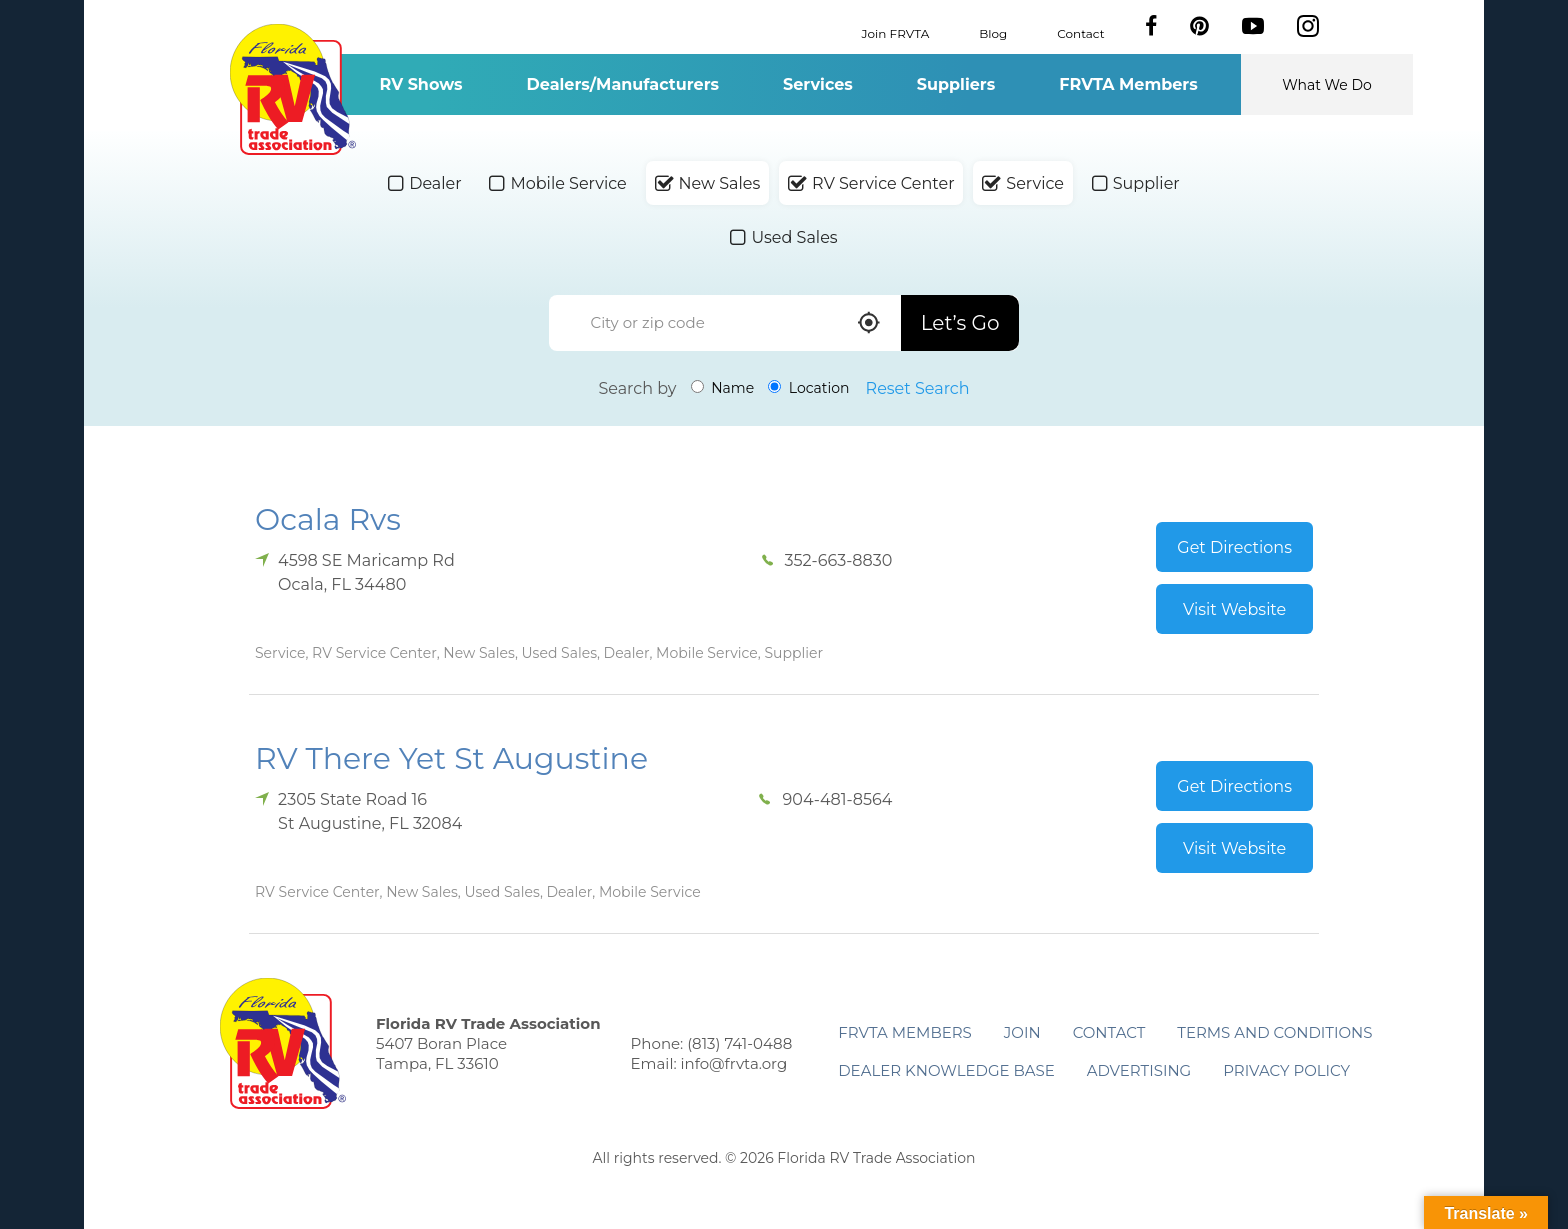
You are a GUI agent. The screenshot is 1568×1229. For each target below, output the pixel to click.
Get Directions (1234, 547)
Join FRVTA (896, 32)
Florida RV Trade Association (292, 89)
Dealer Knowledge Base (946, 1070)
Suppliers (956, 84)
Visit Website (1234, 609)
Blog (993, 32)
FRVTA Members (1128, 84)
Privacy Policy (1286, 1070)
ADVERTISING (1139, 1070)
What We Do (1327, 85)
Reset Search (918, 388)
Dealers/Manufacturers (623, 84)
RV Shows (420, 84)
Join (1022, 1032)
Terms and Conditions (1274, 1032)
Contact (1080, 32)
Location (808, 388)
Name (723, 388)
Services (818, 84)
